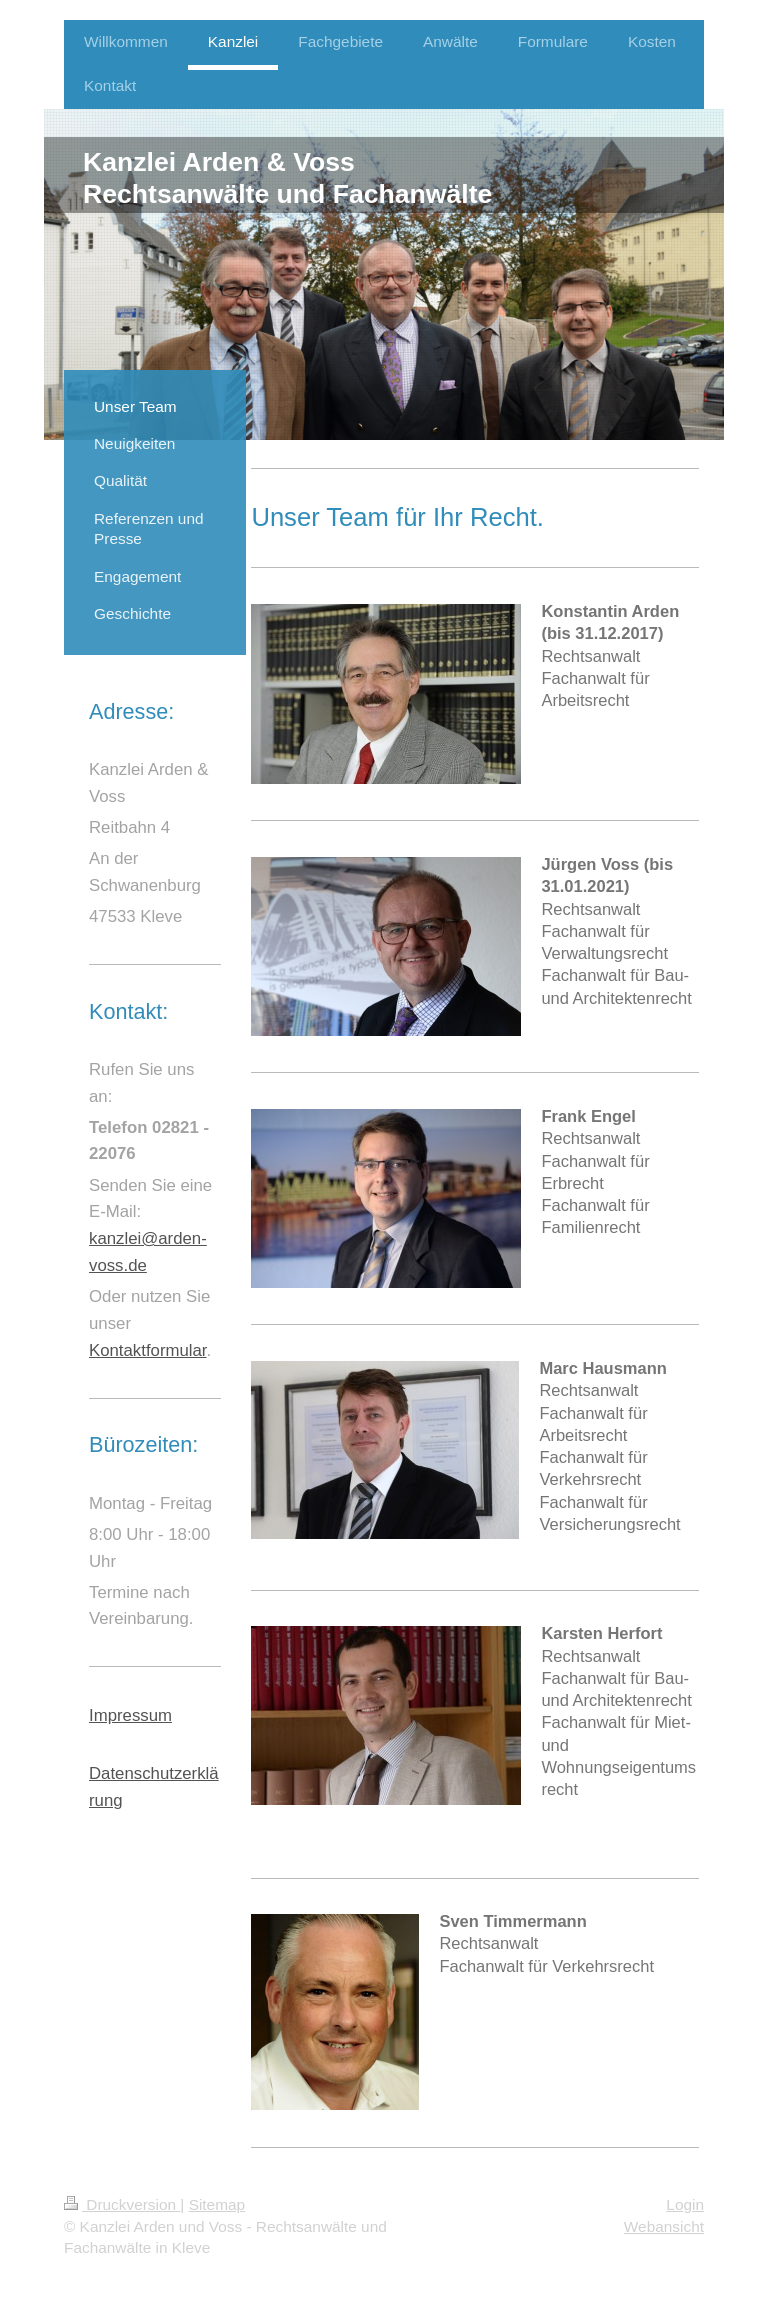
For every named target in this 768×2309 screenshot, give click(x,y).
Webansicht (664, 2226)
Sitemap (217, 2204)
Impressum (130, 1715)
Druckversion (122, 2204)
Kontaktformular (148, 1350)
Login (685, 2204)
